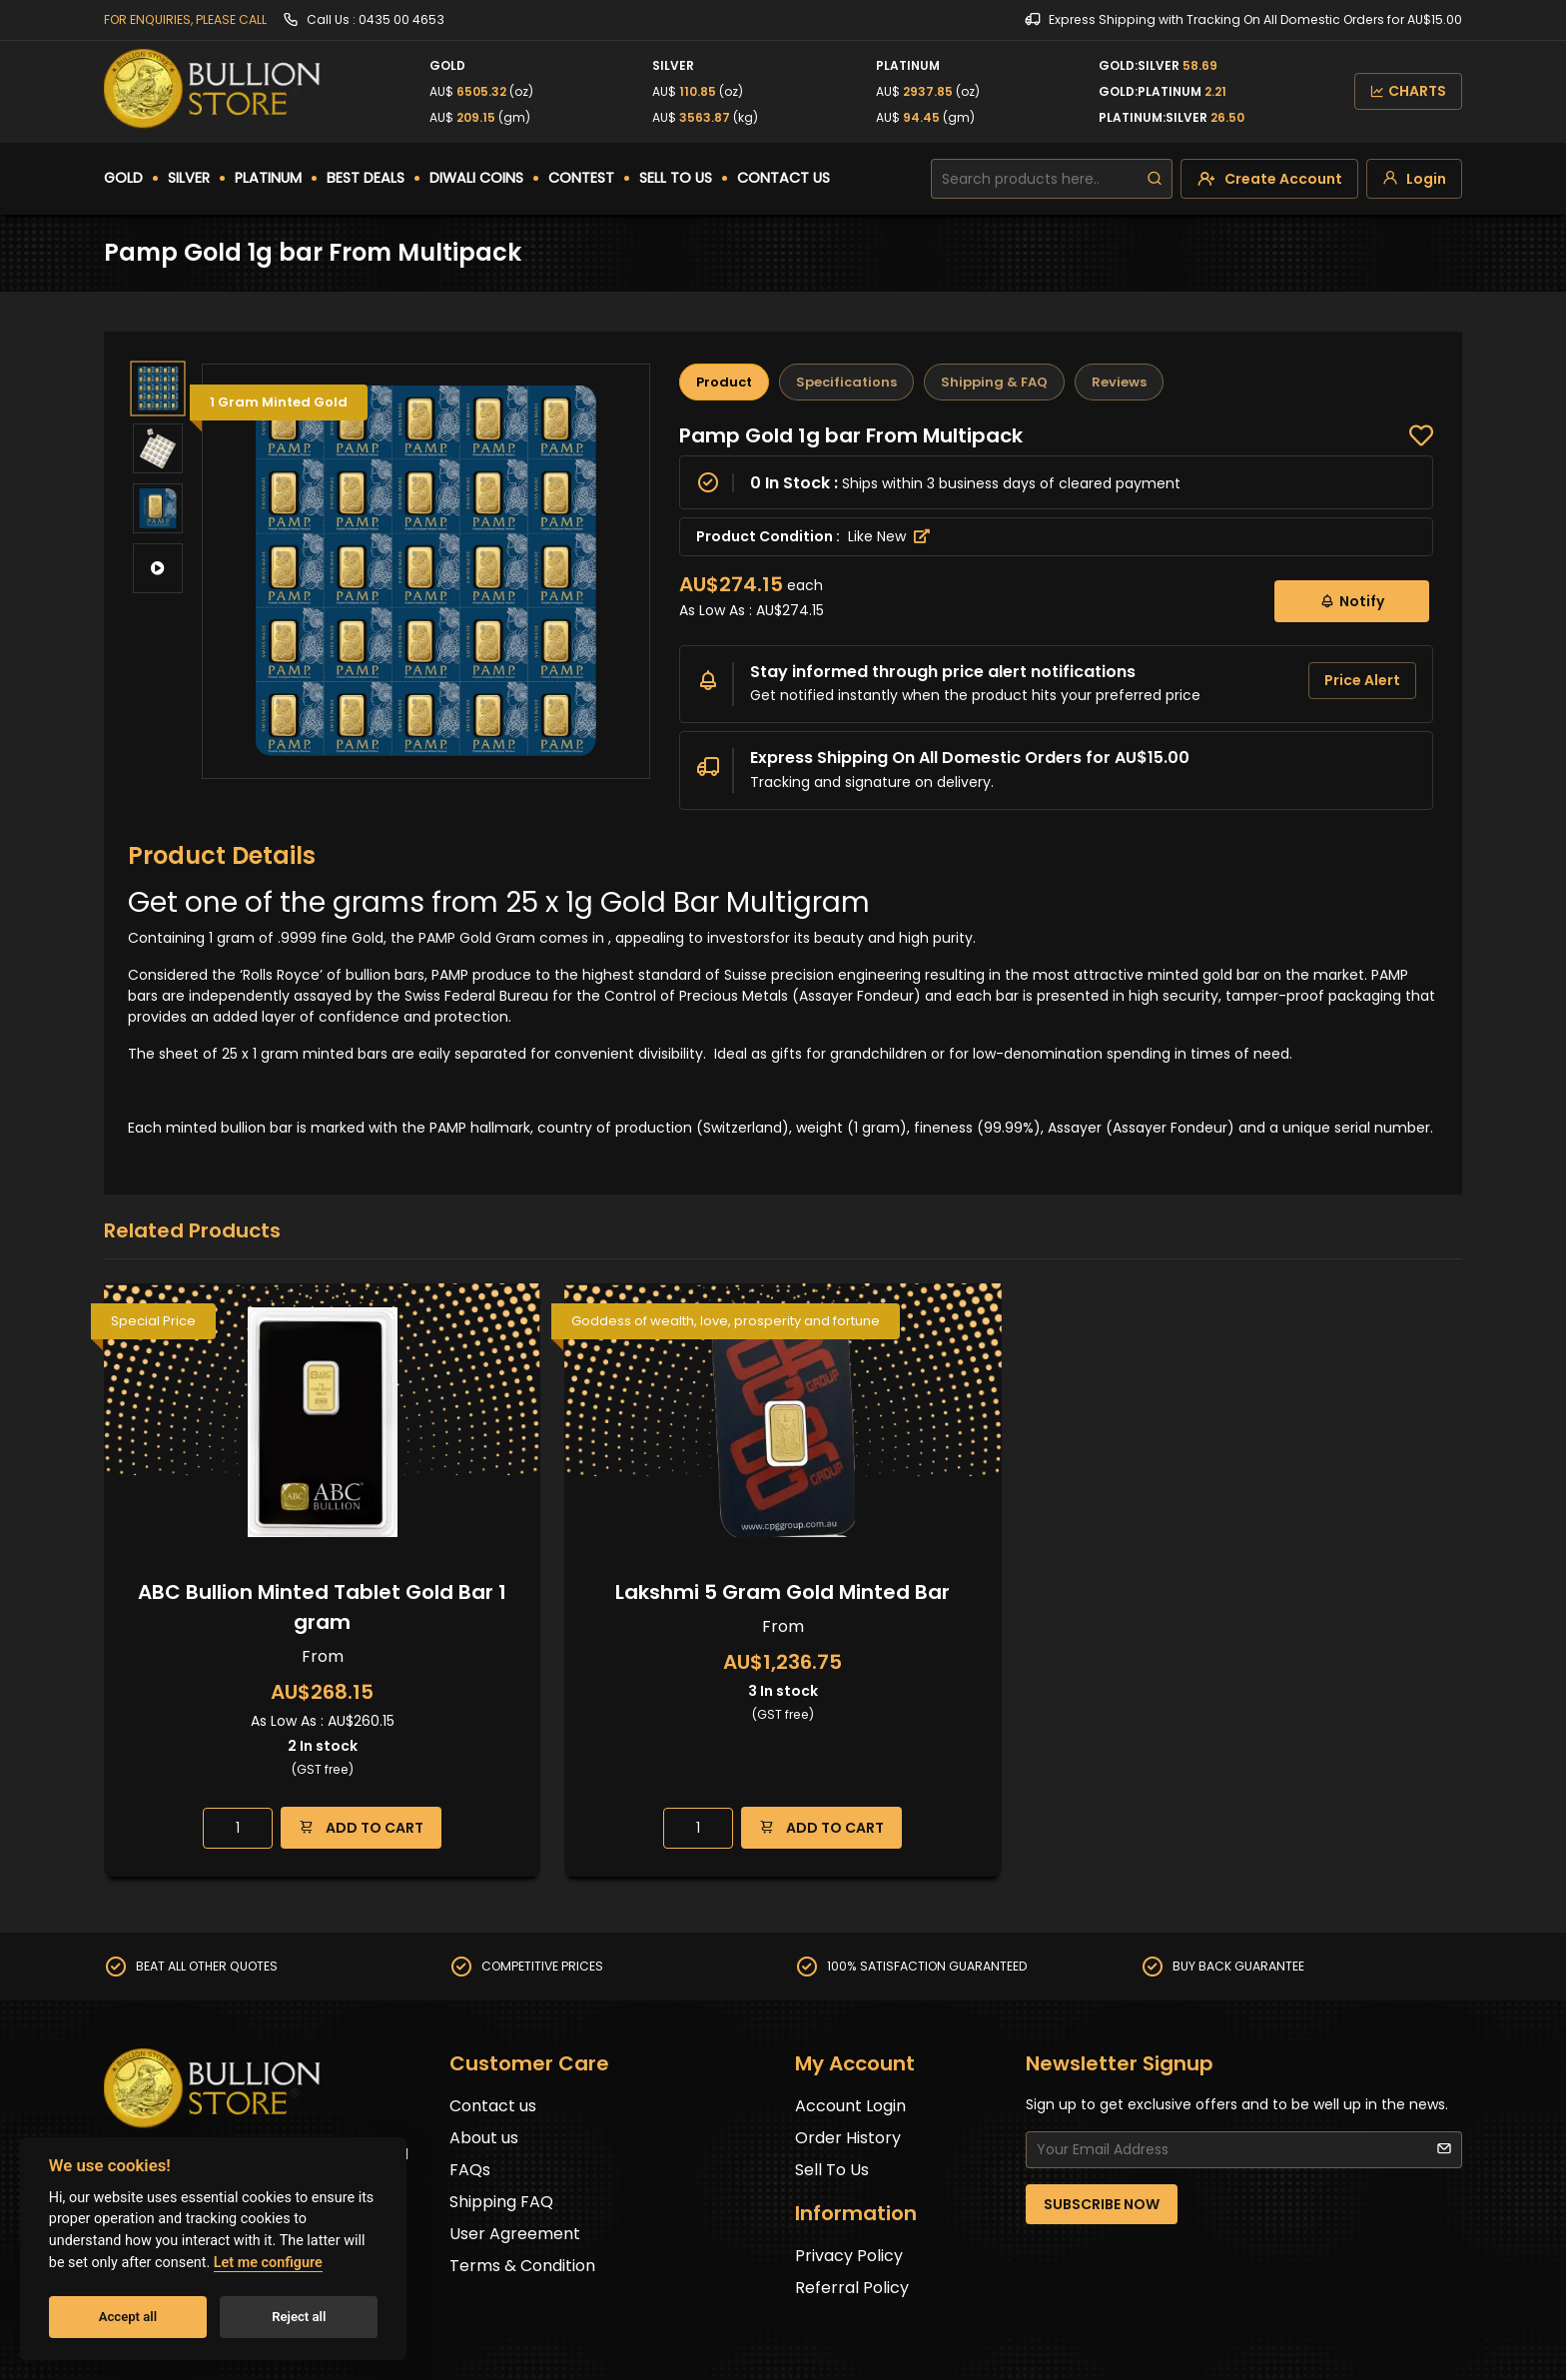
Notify (1351, 600)
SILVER (189, 178)
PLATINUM (268, 178)
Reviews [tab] (1119, 382)
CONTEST (581, 178)
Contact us (492, 2105)
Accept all (128, 2316)
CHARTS (1408, 91)
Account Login (850, 2105)
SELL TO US (675, 178)
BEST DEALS (365, 178)
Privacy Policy (849, 2255)
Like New (889, 536)
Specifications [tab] (846, 382)
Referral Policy (852, 2287)
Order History (848, 2137)
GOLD (123, 178)
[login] (1414, 179)
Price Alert (1362, 680)
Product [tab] (724, 382)
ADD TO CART (361, 1827)
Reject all (299, 2316)
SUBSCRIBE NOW (1102, 2204)
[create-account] (1269, 179)
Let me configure (268, 2262)
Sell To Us (832, 2169)
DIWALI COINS (476, 178)
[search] (1155, 179)
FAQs (469, 2169)
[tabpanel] (1056, 616)
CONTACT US (783, 178)
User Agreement (514, 2233)
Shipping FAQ (501, 2201)
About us (483, 2137)
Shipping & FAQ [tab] (994, 382)
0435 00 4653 (401, 19)
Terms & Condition (522, 2265)
